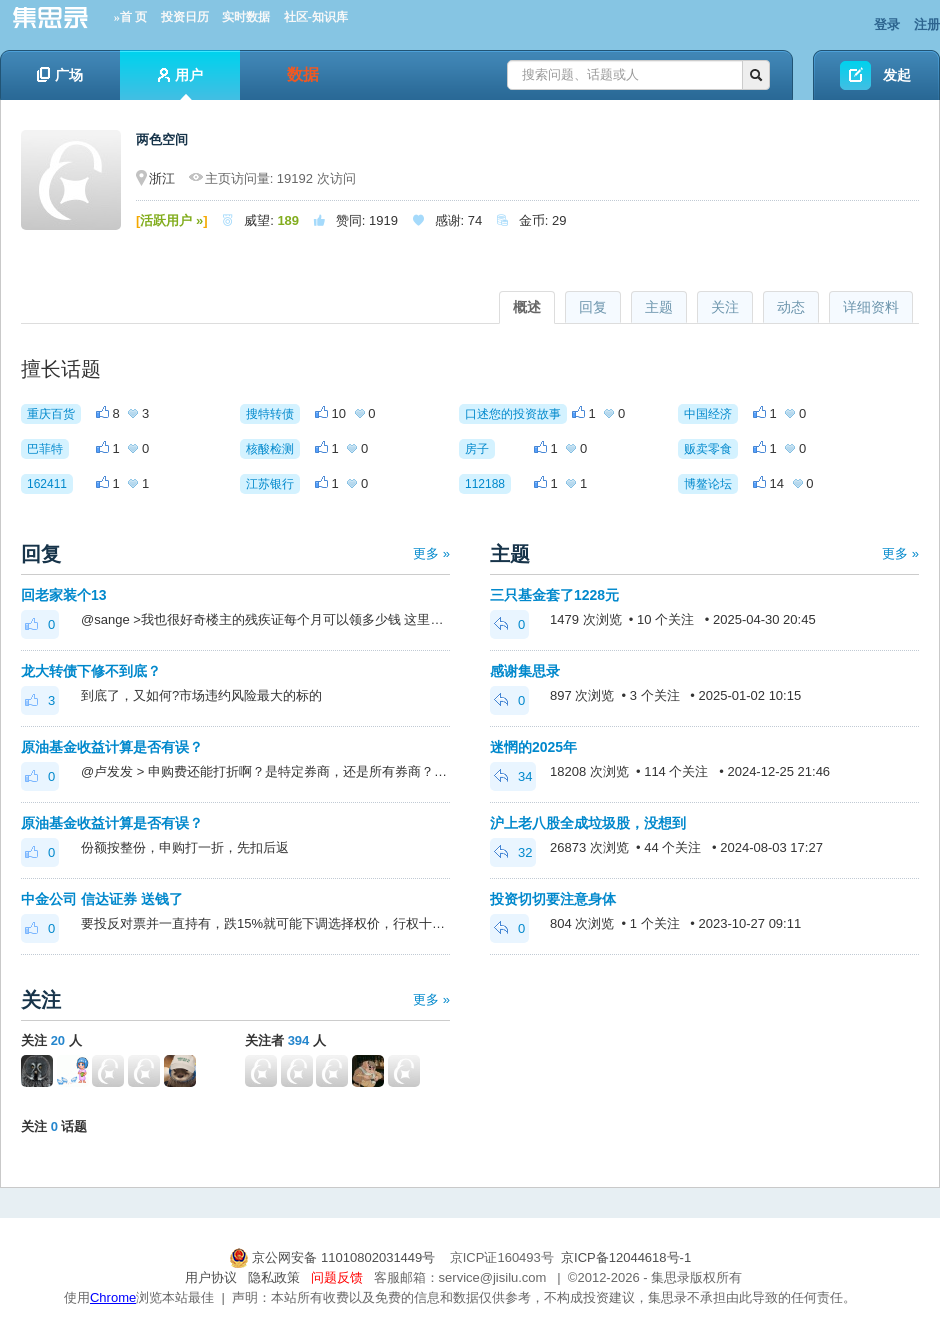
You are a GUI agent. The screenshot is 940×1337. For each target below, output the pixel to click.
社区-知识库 (316, 17)
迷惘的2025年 (533, 747)
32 (513, 852)
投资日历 (185, 17)
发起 (897, 75)
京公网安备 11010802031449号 (334, 1257)
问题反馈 (337, 1277)
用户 (180, 83)
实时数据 (246, 17)
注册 (927, 24)
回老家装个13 (64, 595)
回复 (593, 307)
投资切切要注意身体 (553, 899)
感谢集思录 (525, 671)
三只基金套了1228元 (554, 595)
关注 (725, 307)
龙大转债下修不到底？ (91, 671)
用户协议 (211, 1277)
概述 (527, 307)
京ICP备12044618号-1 (626, 1257)
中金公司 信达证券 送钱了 (102, 899)
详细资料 (871, 307)
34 (513, 776)
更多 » (431, 553)
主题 (659, 307)
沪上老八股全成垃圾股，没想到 (588, 823)
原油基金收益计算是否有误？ (112, 747)
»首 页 (130, 17)
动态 (791, 307)
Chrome (113, 1297)
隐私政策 (274, 1277)
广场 (60, 75)
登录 (887, 24)
